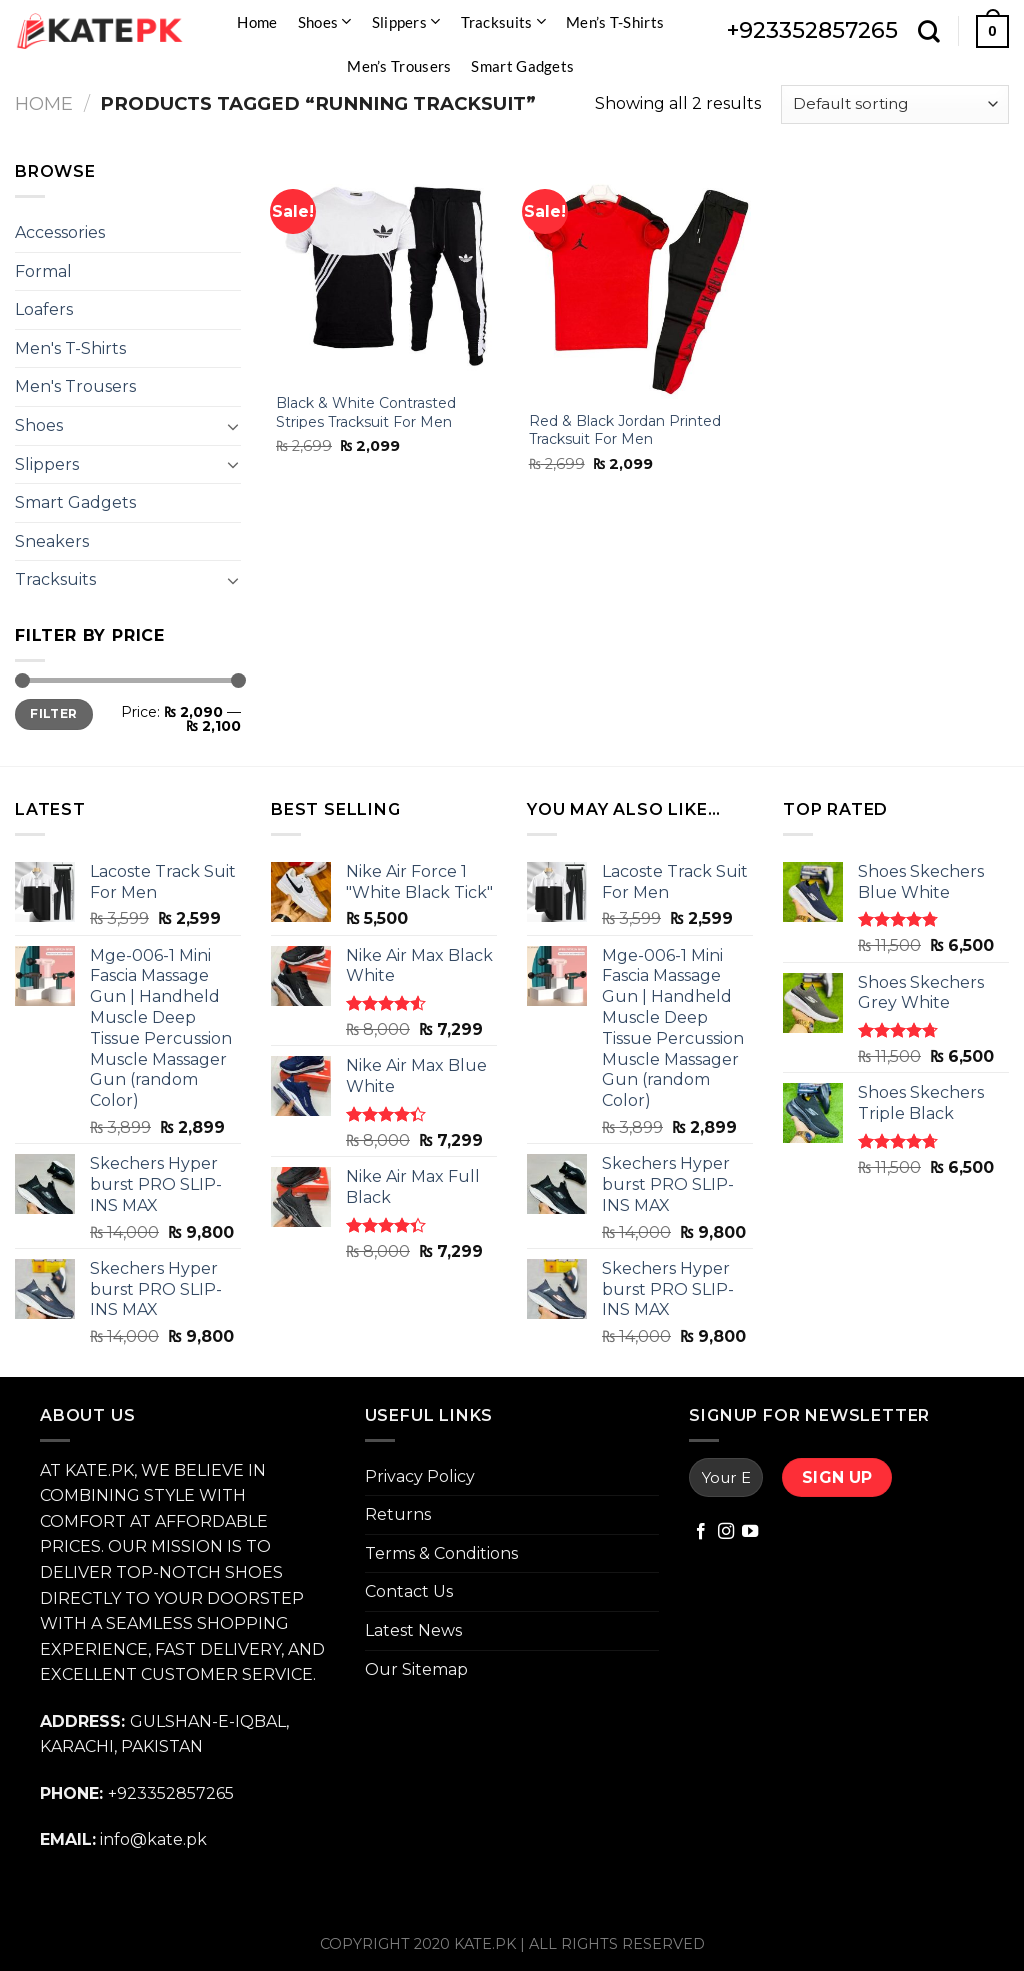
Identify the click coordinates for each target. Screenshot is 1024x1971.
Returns (398, 1514)
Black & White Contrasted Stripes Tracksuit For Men (366, 412)
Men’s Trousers (399, 66)
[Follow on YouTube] (750, 1532)
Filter (53, 713)
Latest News (413, 1630)
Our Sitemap (416, 1669)
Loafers (44, 309)
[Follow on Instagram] (726, 1532)
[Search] (929, 31)
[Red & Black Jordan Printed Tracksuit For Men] (640, 279)
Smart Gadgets (522, 66)
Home (257, 22)
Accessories (60, 232)
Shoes (325, 21)
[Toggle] (233, 426)
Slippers (406, 21)
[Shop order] (895, 104)
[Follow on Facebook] (701, 1532)
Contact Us (409, 1591)
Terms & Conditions (441, 1553)
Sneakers (52, 541)
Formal (43, 271)
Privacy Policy (420, 1476)
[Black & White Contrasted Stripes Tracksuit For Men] (387, 270)
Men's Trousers (75, 386)
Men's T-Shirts (70, 348)
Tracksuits (504, 21)
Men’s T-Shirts (615, 22)
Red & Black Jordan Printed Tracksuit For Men (625, 430)
